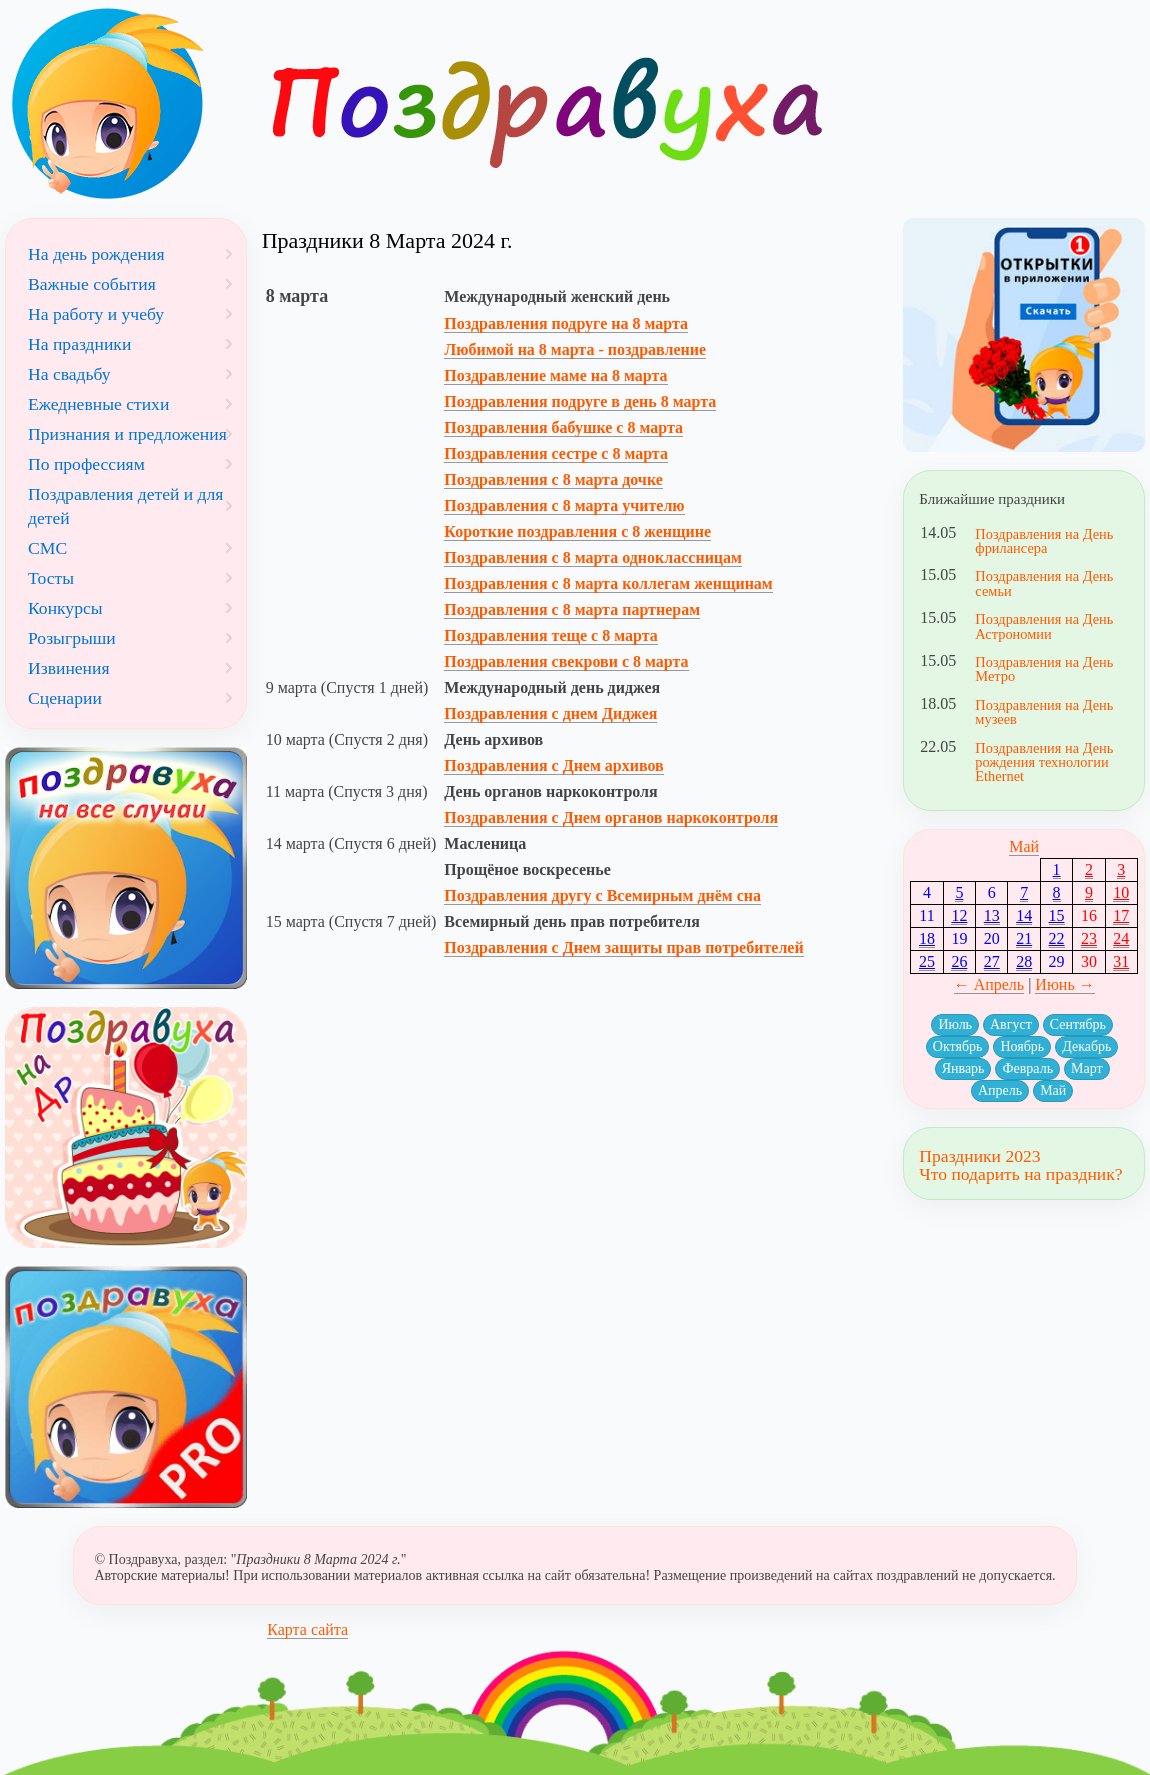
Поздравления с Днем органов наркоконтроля (611, 817)
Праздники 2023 (979, 1156)
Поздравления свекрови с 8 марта (566, 661)
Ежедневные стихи (98, 404)
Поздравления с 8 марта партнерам (572, 609)
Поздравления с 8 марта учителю (564, 505)
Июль (955, 1024)
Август (1011, 1024)
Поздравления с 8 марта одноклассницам (593, 557)
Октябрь (958, 1046)
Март (1087, 1068)
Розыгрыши (72, 638)
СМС (47, 548)
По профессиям (86, 464)
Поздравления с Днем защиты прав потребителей (623, 947)
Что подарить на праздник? (1020, 1174)
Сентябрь (1078, 1024)
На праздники (79, 344)
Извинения (69, 668)
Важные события (92, 284)
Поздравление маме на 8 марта (555, 375)
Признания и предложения (127, 434)
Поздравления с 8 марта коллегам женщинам (608, 583)
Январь (963, 1068)
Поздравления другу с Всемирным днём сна (602, 895)
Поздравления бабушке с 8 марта (563, 427)
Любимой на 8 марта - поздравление (575, 349)
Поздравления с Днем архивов (553, 765)
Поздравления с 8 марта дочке (553, 479)
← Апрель (989, 984)
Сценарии (65, 698)
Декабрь (1086, 1046)
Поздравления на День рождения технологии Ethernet (1044, 762)
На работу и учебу (96, 314)
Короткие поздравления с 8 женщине (577, 531)
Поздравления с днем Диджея (550, 713)
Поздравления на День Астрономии (1044, 626)
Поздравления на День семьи (1044, 583)
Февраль (1027, 1068)
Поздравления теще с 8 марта (550, 635)
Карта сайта (307, 1629)
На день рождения (96, 254)
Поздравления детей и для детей (125, 506)
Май (1024, 846)
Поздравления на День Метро (1044, 669)
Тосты (51, 578)
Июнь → (1064, 984)
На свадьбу (69, 374)
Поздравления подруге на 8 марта (566, 323)
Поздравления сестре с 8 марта (556, 453)
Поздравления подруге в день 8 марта (580, 401)
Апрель (1000, 1090)
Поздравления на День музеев (1044, 712)
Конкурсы (65, 608)
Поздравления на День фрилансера (1044, 541)
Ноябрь (1022, 1046)
